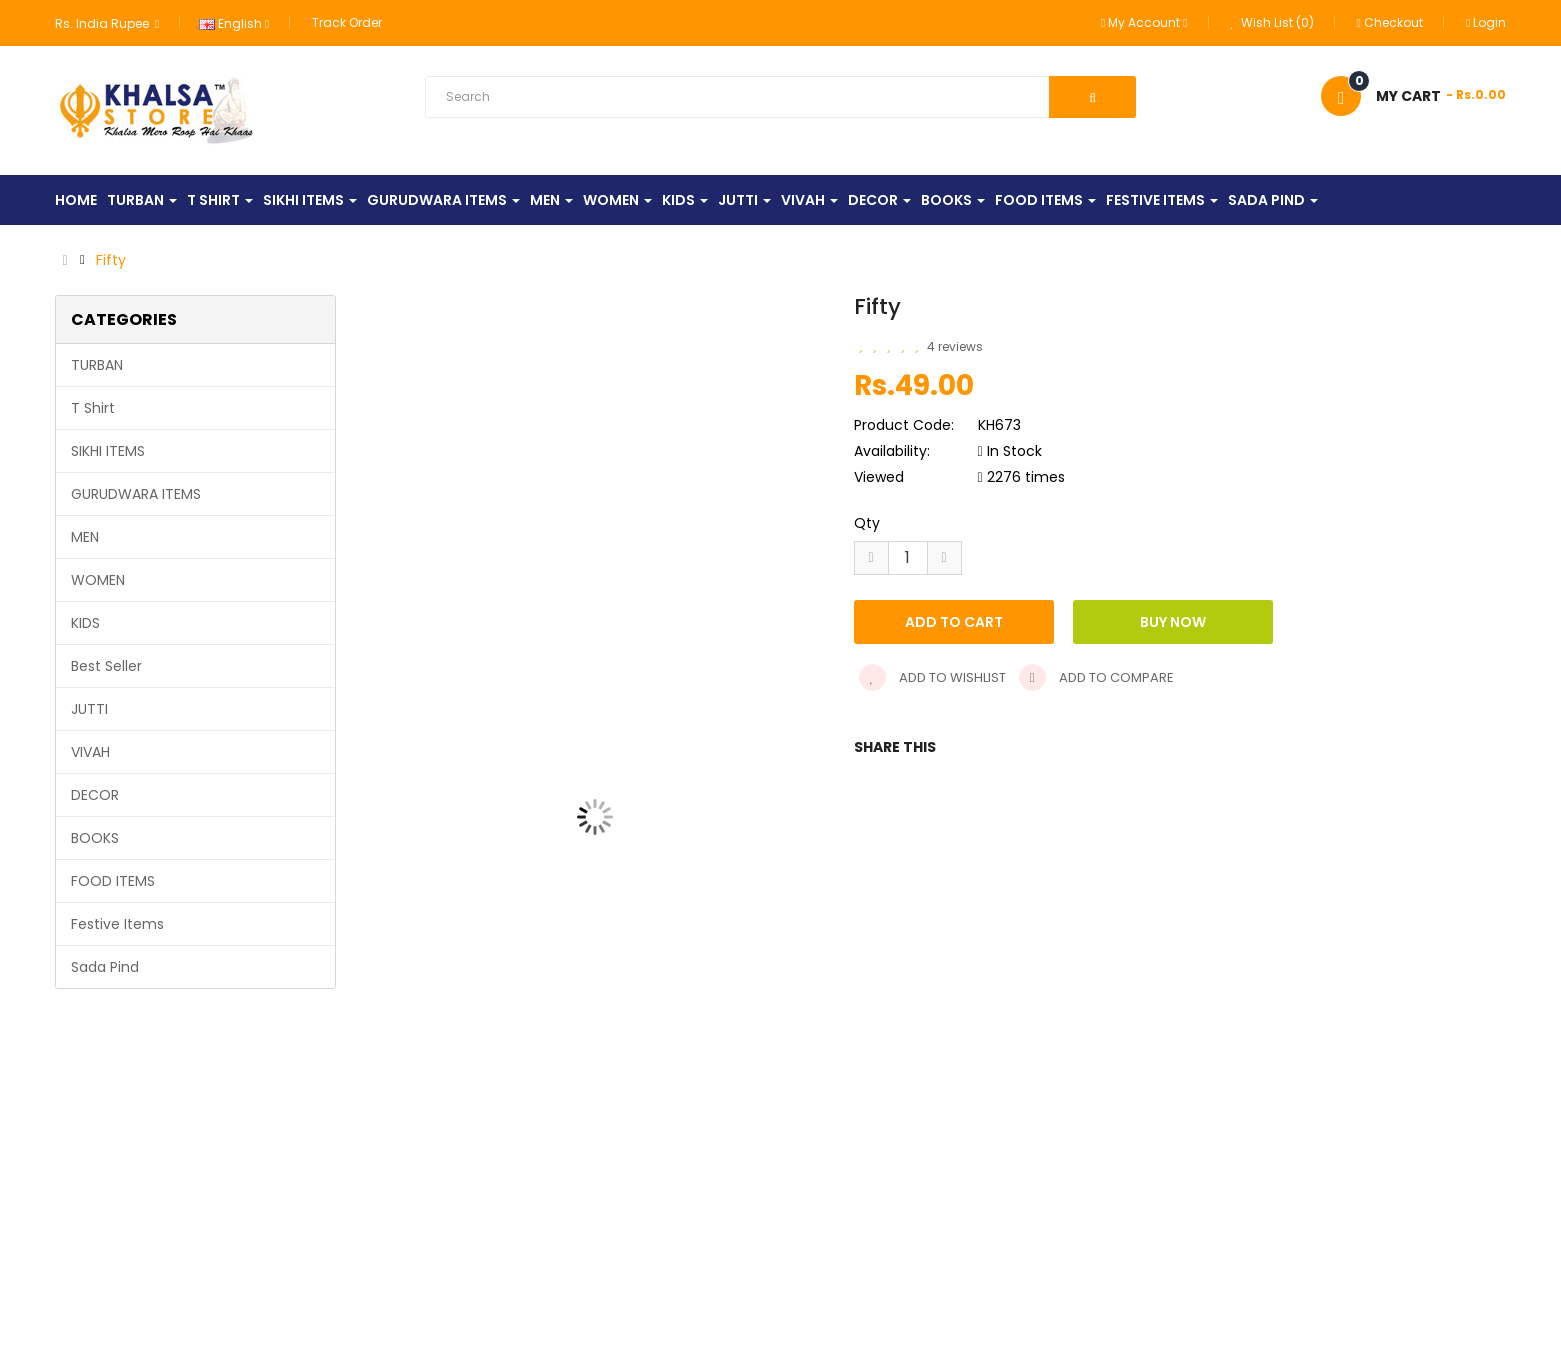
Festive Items (117, 924)
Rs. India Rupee (107, 23)
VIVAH (90, 752)
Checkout (1390, 22)
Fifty (111, 260)
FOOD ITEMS (113, 881)
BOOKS (95, 838)
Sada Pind (105, 967)
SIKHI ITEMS (108, 451)
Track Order (347, 22)
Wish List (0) (1272, 22)
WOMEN (98, 580)
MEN (85, 537)
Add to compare (1096, 677)
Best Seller (106, 666)
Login (1486, 22)
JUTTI (89, 709)
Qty (867, 523)
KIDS (85, 623)
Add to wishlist (932, 677)
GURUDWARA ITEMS (136, 494)
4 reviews (955, 346)
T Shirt (93, 408)
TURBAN (97, 365)
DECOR (95, 795)
